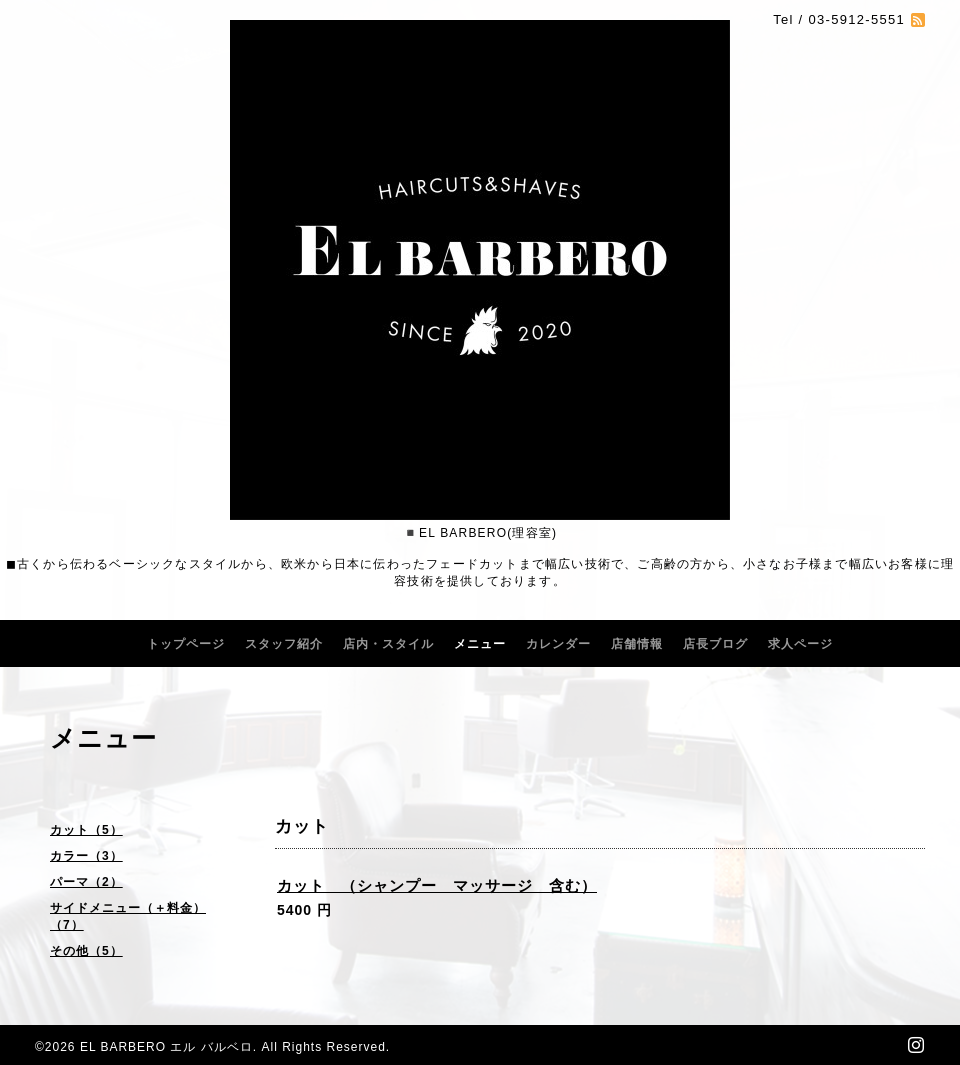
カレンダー (558, 644)
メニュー (480, 644)
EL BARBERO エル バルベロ (166, 1047)
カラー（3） (86, 856)
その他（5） (86, 951)
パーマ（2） (86, 882)
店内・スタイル (388, 644)
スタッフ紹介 (284, 644)
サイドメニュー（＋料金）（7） (128, 916)
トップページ (186, 644)
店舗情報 (637, 644)
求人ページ (800, 644)
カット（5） (86, 830)
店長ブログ (715, 644)
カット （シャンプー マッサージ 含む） (437, 885)
